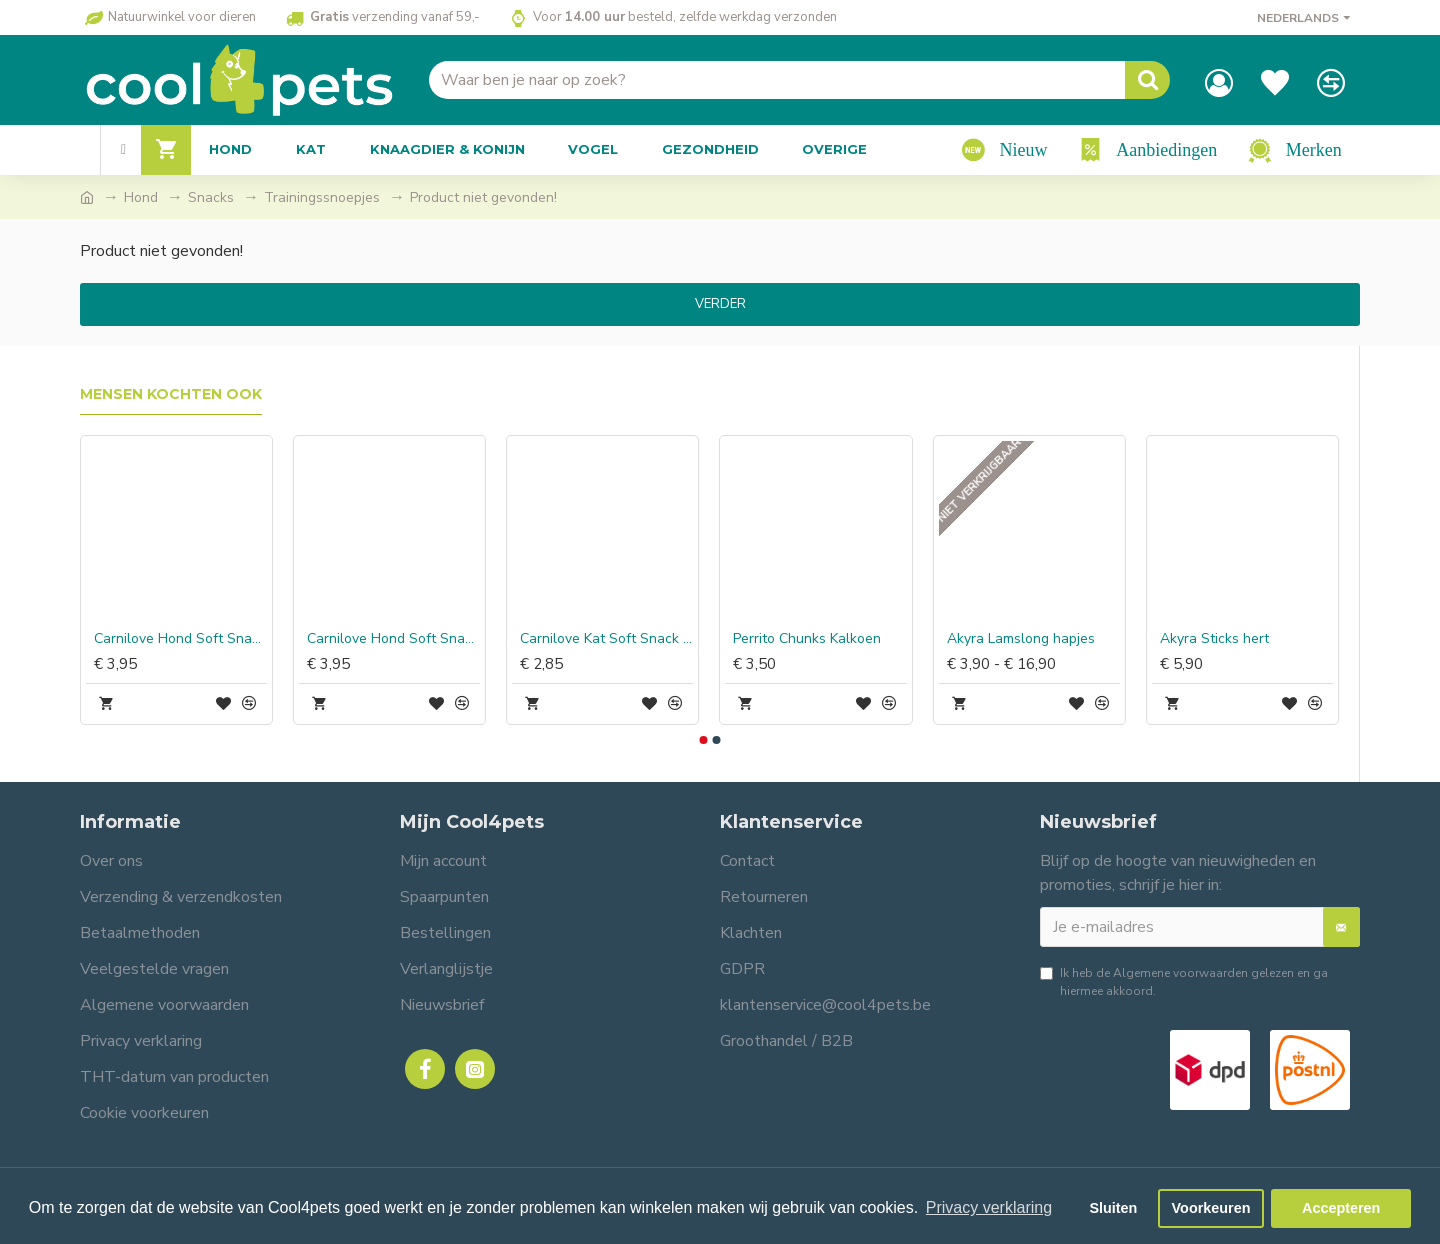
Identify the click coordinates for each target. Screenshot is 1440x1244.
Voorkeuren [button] (1211, 1208)
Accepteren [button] (1341, 1208)
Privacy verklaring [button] (989, 1207)
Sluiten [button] (1113, 1208)
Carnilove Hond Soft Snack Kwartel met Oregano (393, 639)
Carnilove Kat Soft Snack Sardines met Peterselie (606, 639)
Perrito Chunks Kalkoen (807, 639)
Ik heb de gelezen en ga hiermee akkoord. (1184, 981)
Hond (141, 197)
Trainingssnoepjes (322, 197)
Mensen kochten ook (171, 394)
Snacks (211, 197)
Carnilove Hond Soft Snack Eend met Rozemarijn (180, 639)
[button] (703, 740)
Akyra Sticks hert (1214, 639)
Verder (720, 304)
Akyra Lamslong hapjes (1021, 639)
